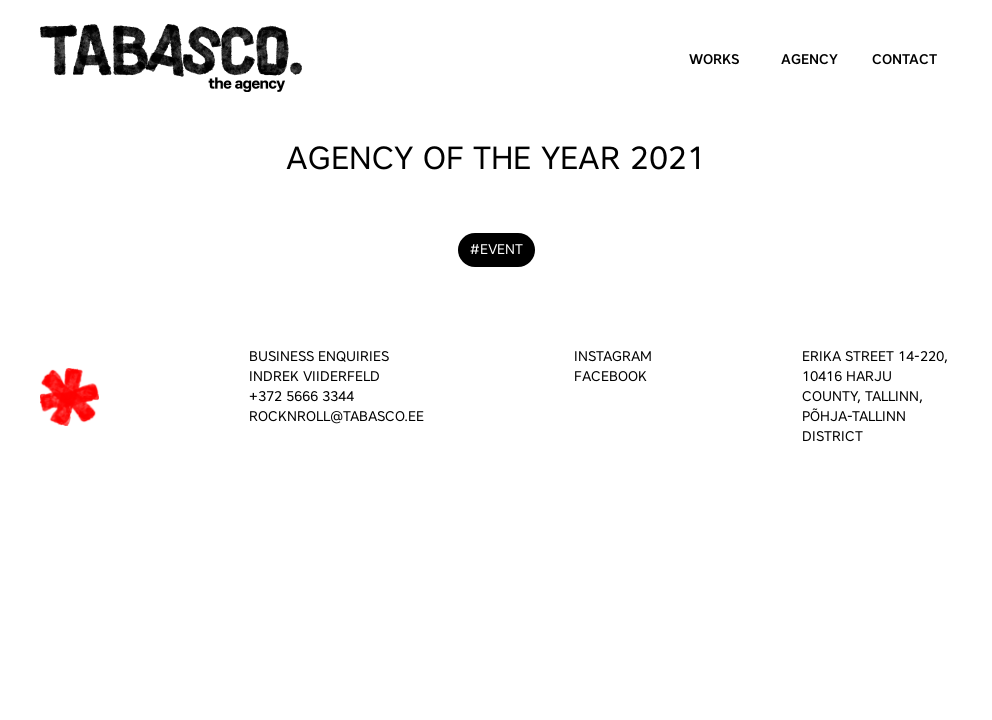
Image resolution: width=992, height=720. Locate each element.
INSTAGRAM (613, 356)
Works (714, 59)
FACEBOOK (610, 376)
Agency (809, 59)
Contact (904, 59)
